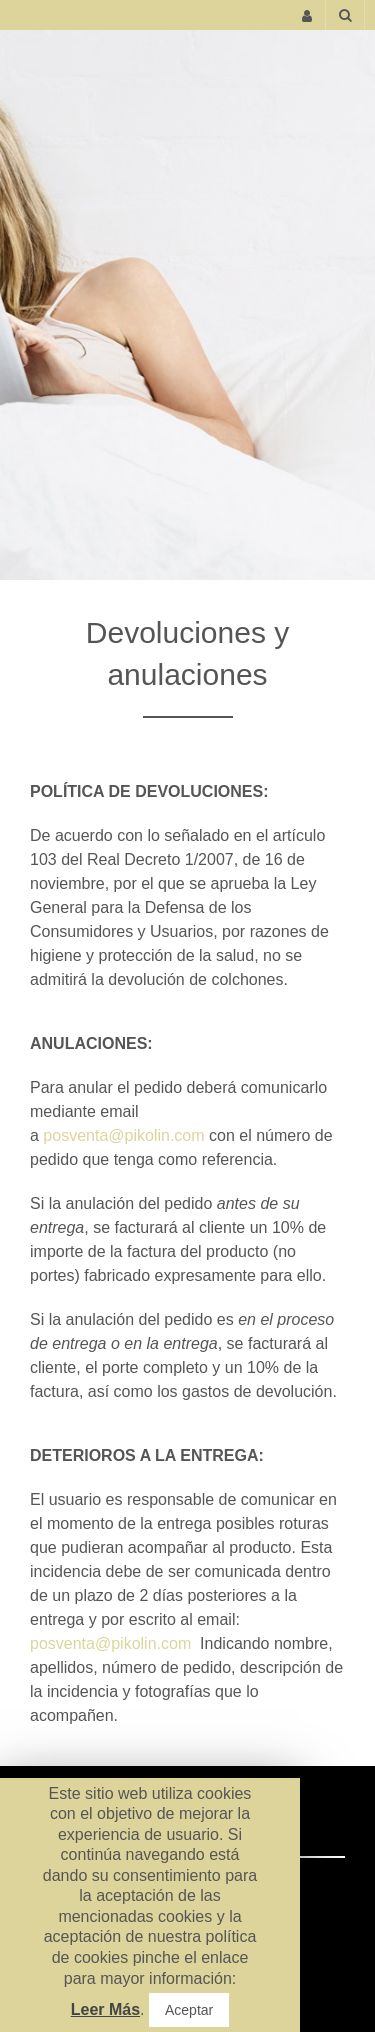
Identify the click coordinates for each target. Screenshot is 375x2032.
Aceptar (189, 2010)
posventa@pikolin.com (123, 1135)
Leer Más (105, 2009)
